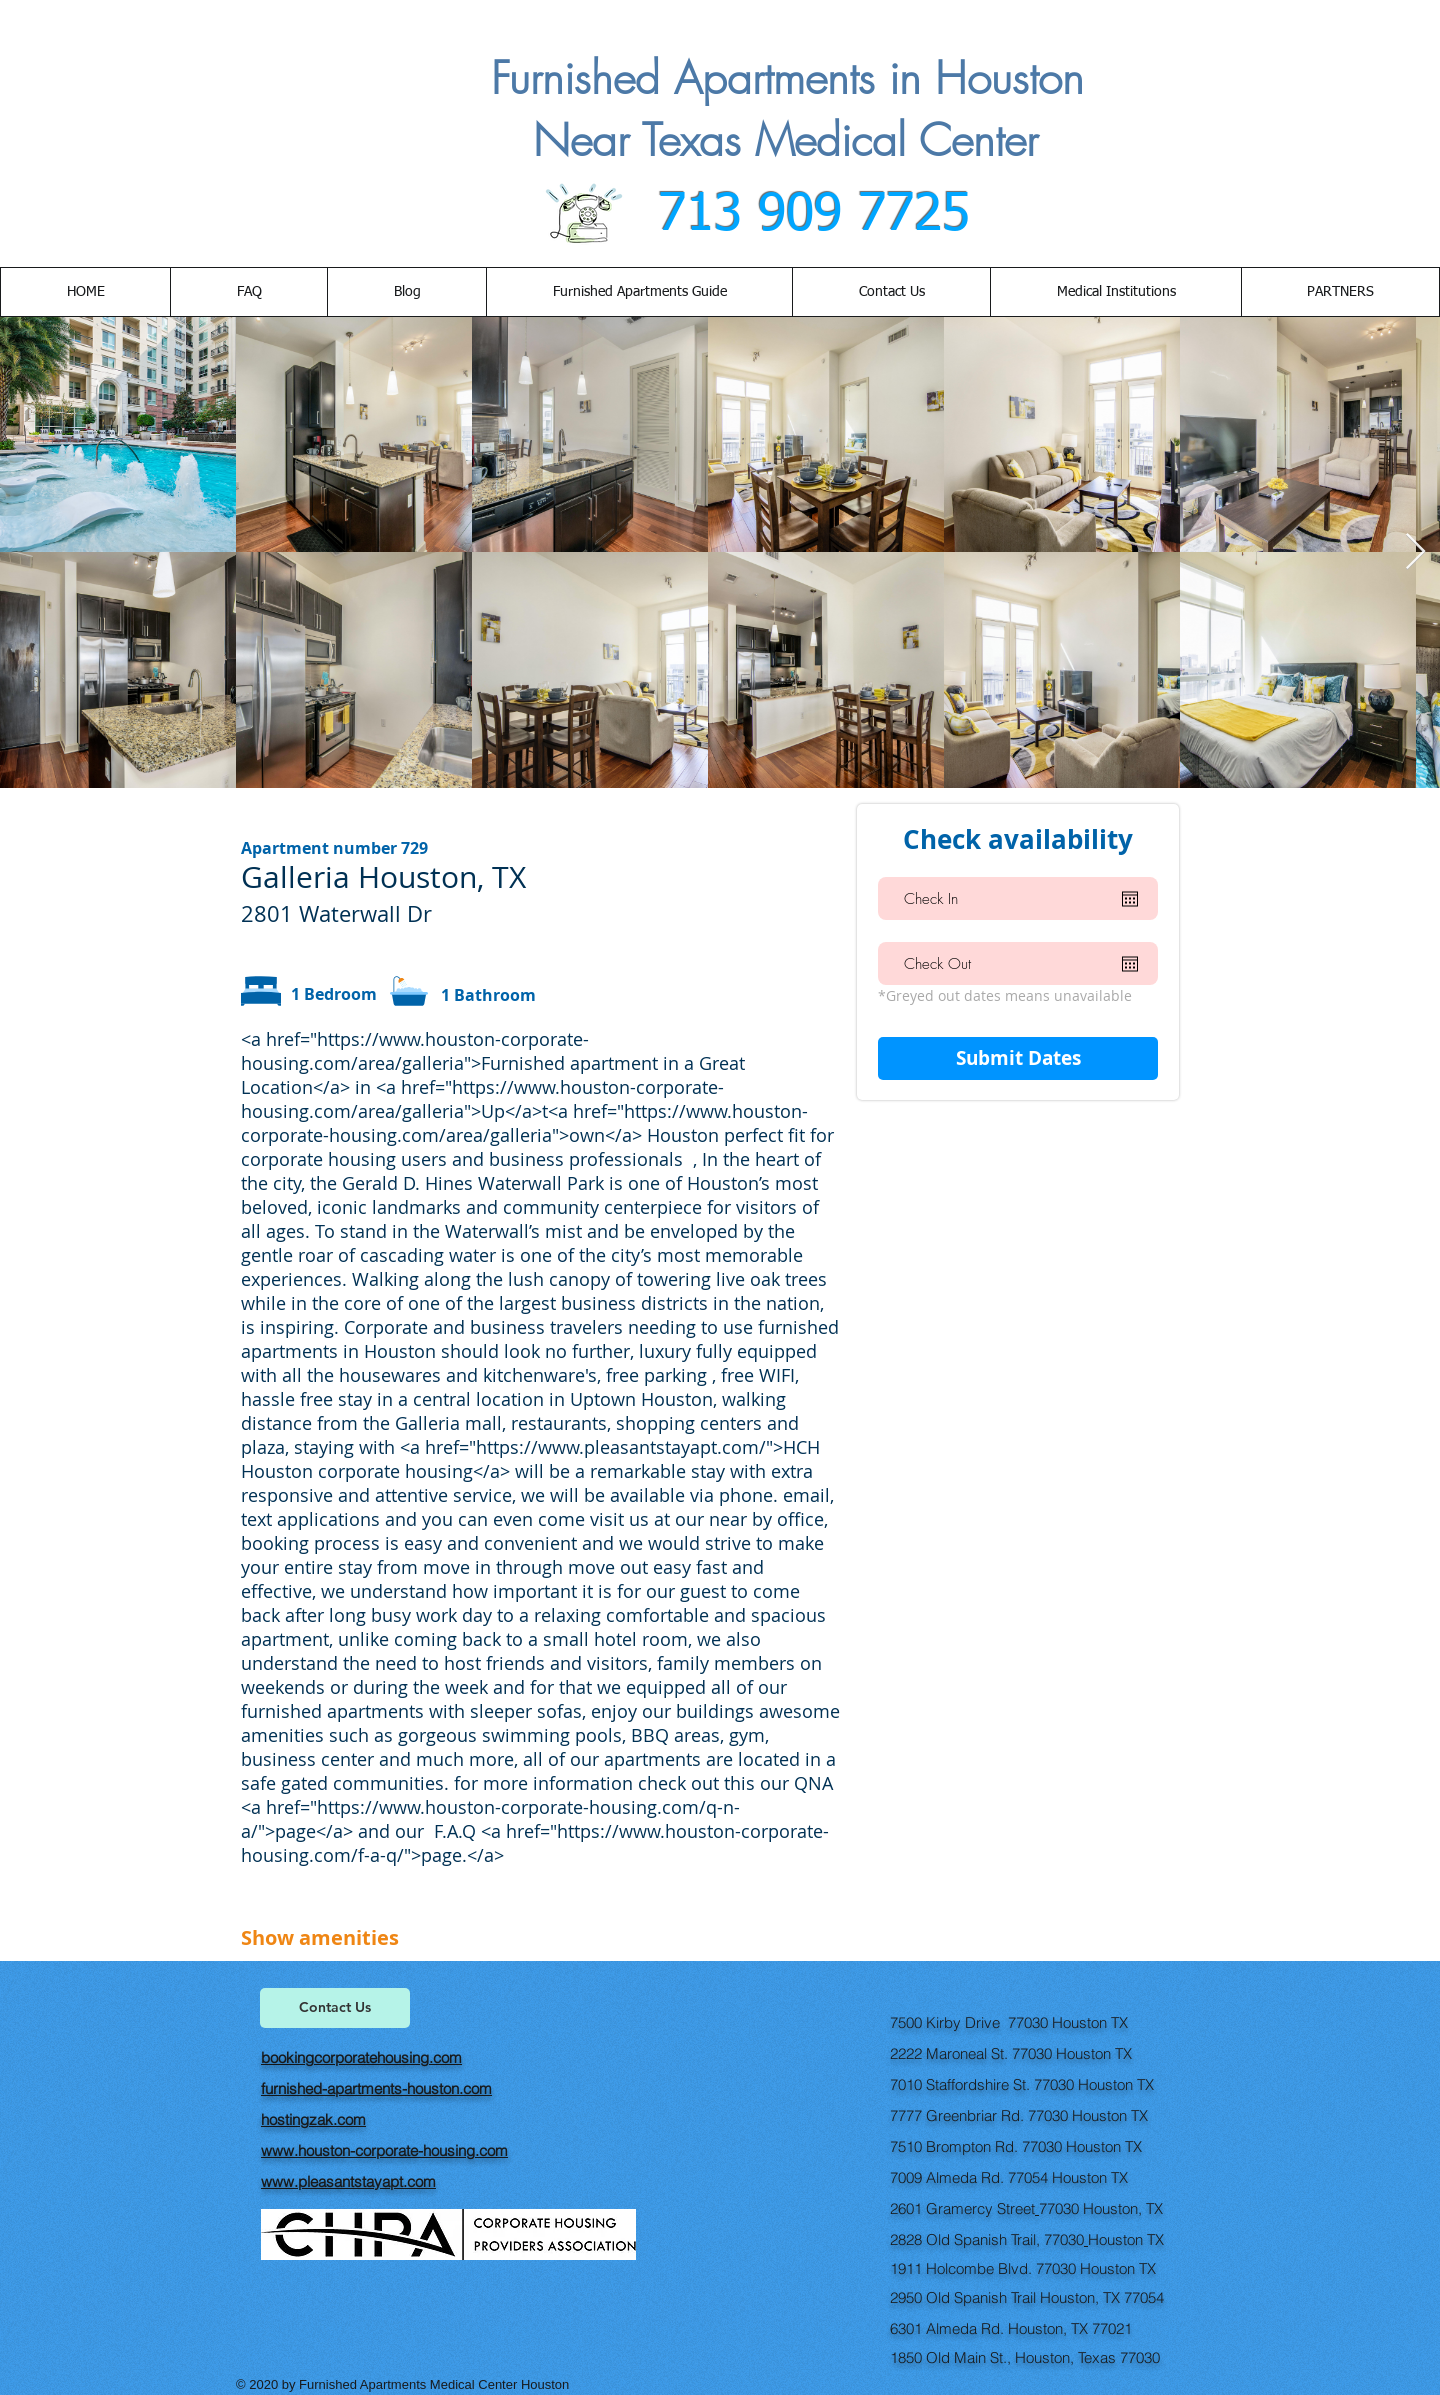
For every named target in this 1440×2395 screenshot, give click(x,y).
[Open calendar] (1130, 899)
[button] (891, 292)
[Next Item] (1415, 552)
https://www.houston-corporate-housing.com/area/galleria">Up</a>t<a (482, 1099)
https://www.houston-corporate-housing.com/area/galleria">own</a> (524, 1123)
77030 (1059, 2208)
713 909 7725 (806, 215)
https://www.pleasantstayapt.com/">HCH (648, 1447)
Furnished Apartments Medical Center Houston (436, 2384)
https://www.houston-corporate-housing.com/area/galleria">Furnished (415, 1051)
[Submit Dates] (1018, 1058)
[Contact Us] (335, 2008)
